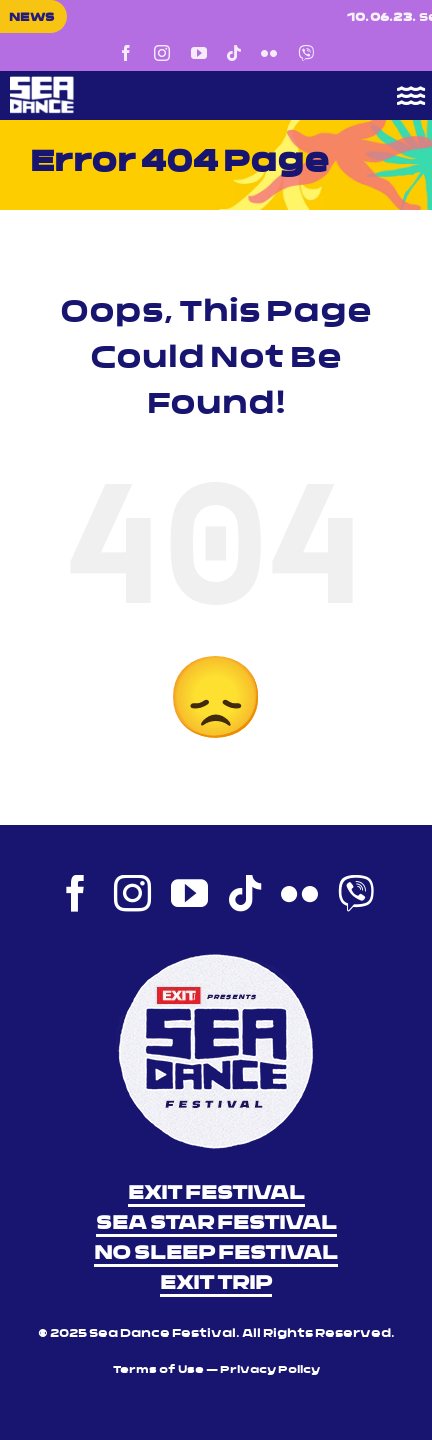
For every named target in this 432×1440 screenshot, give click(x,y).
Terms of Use (158, 1370)
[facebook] (126, 53)
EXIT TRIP (216, 1284)
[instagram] (162, 53)
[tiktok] (234, 53)
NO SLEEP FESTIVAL (216, 1254)
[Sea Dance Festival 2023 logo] (173, 83)
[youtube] (199, 53)
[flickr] (269, 53)
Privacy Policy (270, 1370)
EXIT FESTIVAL (216, 1194)
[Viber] (306, 53)
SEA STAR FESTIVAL (216, 1224)
